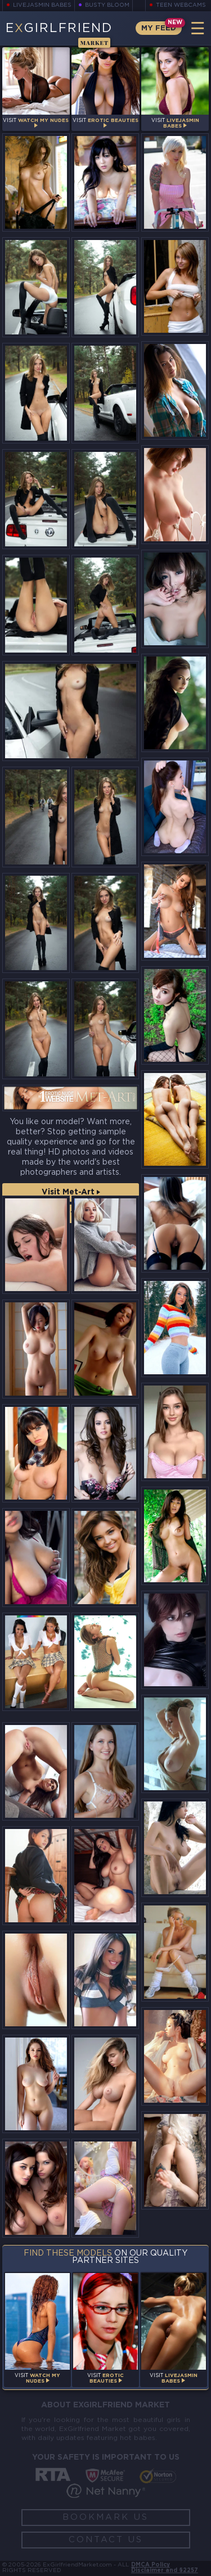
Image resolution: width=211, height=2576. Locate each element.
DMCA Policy (150, 2565)
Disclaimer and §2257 (164, 2570)
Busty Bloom (107, 5)
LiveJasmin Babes (42, 5)
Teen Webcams (181, 5)
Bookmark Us (105, 2517)
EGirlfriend (59, 34)
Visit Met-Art (71, 1192)
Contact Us (106, 2539)
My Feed (158, 28)
